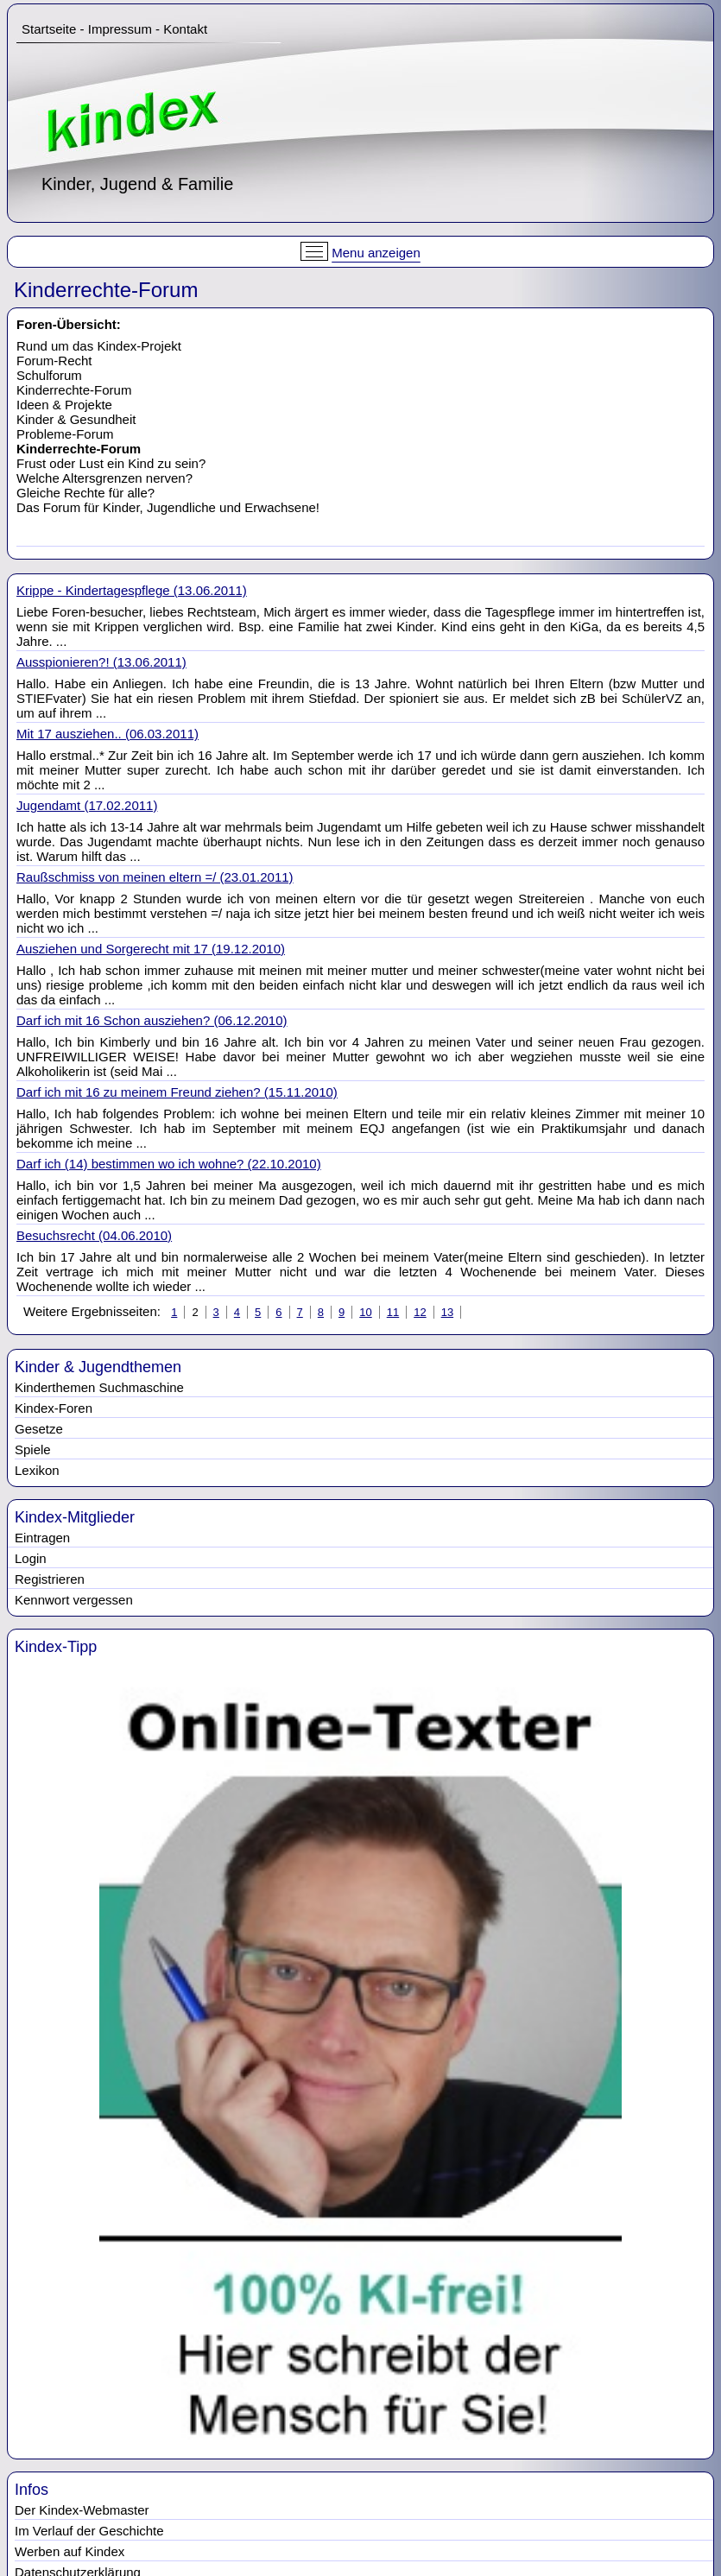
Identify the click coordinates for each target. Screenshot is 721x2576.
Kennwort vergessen (74, 1599)
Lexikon (37, 1470)
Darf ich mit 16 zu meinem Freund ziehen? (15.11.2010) (177, 1092)
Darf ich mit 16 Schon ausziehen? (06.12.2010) (152, 1020)
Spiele (33, 1449)
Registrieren (50, 1579)
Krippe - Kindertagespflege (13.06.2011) (131, 590)
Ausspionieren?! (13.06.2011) (101, 662)
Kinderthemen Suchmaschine (99, 1387)
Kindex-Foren (53, 1408)
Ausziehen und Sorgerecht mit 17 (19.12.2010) (150, 948)
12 (420, 1312)
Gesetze (39, 1428)
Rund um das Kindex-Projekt (98, 346)
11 (393, 1312)
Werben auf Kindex (69, 2551)
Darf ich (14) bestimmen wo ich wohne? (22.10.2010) (168, 1163)
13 (447, 1312)
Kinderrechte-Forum (73, 390)
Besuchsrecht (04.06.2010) (94, 1235)
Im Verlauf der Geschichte (89, 2530)
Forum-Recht (54, 360)
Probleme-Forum (65, 434)
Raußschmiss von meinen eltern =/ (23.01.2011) (155, 877)
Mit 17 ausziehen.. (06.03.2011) (107, 733)
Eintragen (42, 1537)
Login (31, 1558)
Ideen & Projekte (64, 404)
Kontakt (185, 29)
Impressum (120, 29)
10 (365, 1312)
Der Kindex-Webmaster (82, 2510)
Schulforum (49, 375)
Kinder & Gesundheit (76, 419)
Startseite (49, 29)
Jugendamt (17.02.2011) (86, 805)
